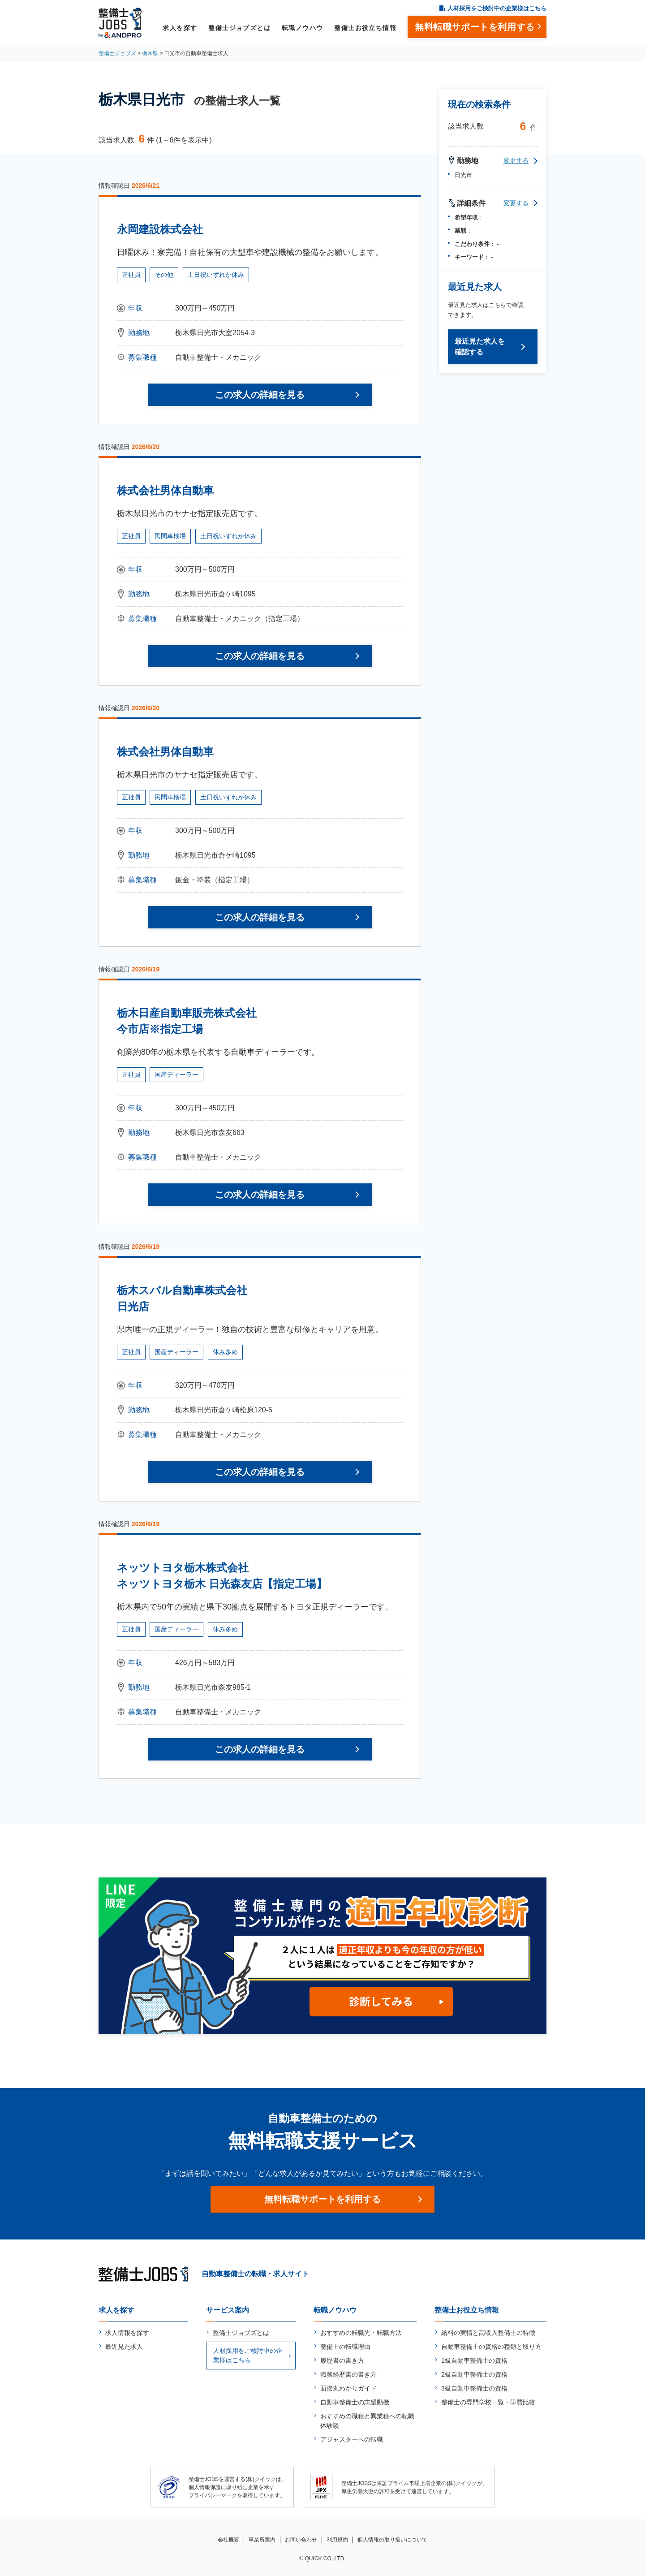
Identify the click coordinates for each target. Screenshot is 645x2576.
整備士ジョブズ (117, 53)
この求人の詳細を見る (260, 395)
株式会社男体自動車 (165, 490)
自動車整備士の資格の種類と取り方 (491, 2346)
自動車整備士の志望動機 (354, 2402)
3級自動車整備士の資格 (474, 2388)
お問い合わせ (301, 2540)
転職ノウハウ (302, 27)
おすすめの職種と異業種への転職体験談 (367, 2420)
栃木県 (150, 53)
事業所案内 (262, 2540)
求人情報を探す (127, 2332)
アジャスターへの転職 (351, 2439)
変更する (516, 160)
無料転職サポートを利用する (322, 2199)
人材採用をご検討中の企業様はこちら (496, 8)
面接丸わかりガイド (348, 2388)
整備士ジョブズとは (239, 27)
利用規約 (337, 2540)
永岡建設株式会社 (160, 229)
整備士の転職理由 (345, 2346)
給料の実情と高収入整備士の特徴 (488, 2332)
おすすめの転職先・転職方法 (361, 2332)
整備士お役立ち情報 (365, 27)
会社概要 (228, 2540)
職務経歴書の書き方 (348, 2374)
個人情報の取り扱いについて (392, 2540)
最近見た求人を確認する (480, 346)
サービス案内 (227, 2310)
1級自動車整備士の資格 (474, 2360)
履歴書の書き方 (342, 2360)
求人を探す (180, 27)
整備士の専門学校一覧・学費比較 (488, 2402)
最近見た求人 (124, 2346)
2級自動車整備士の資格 (474, 2374)
